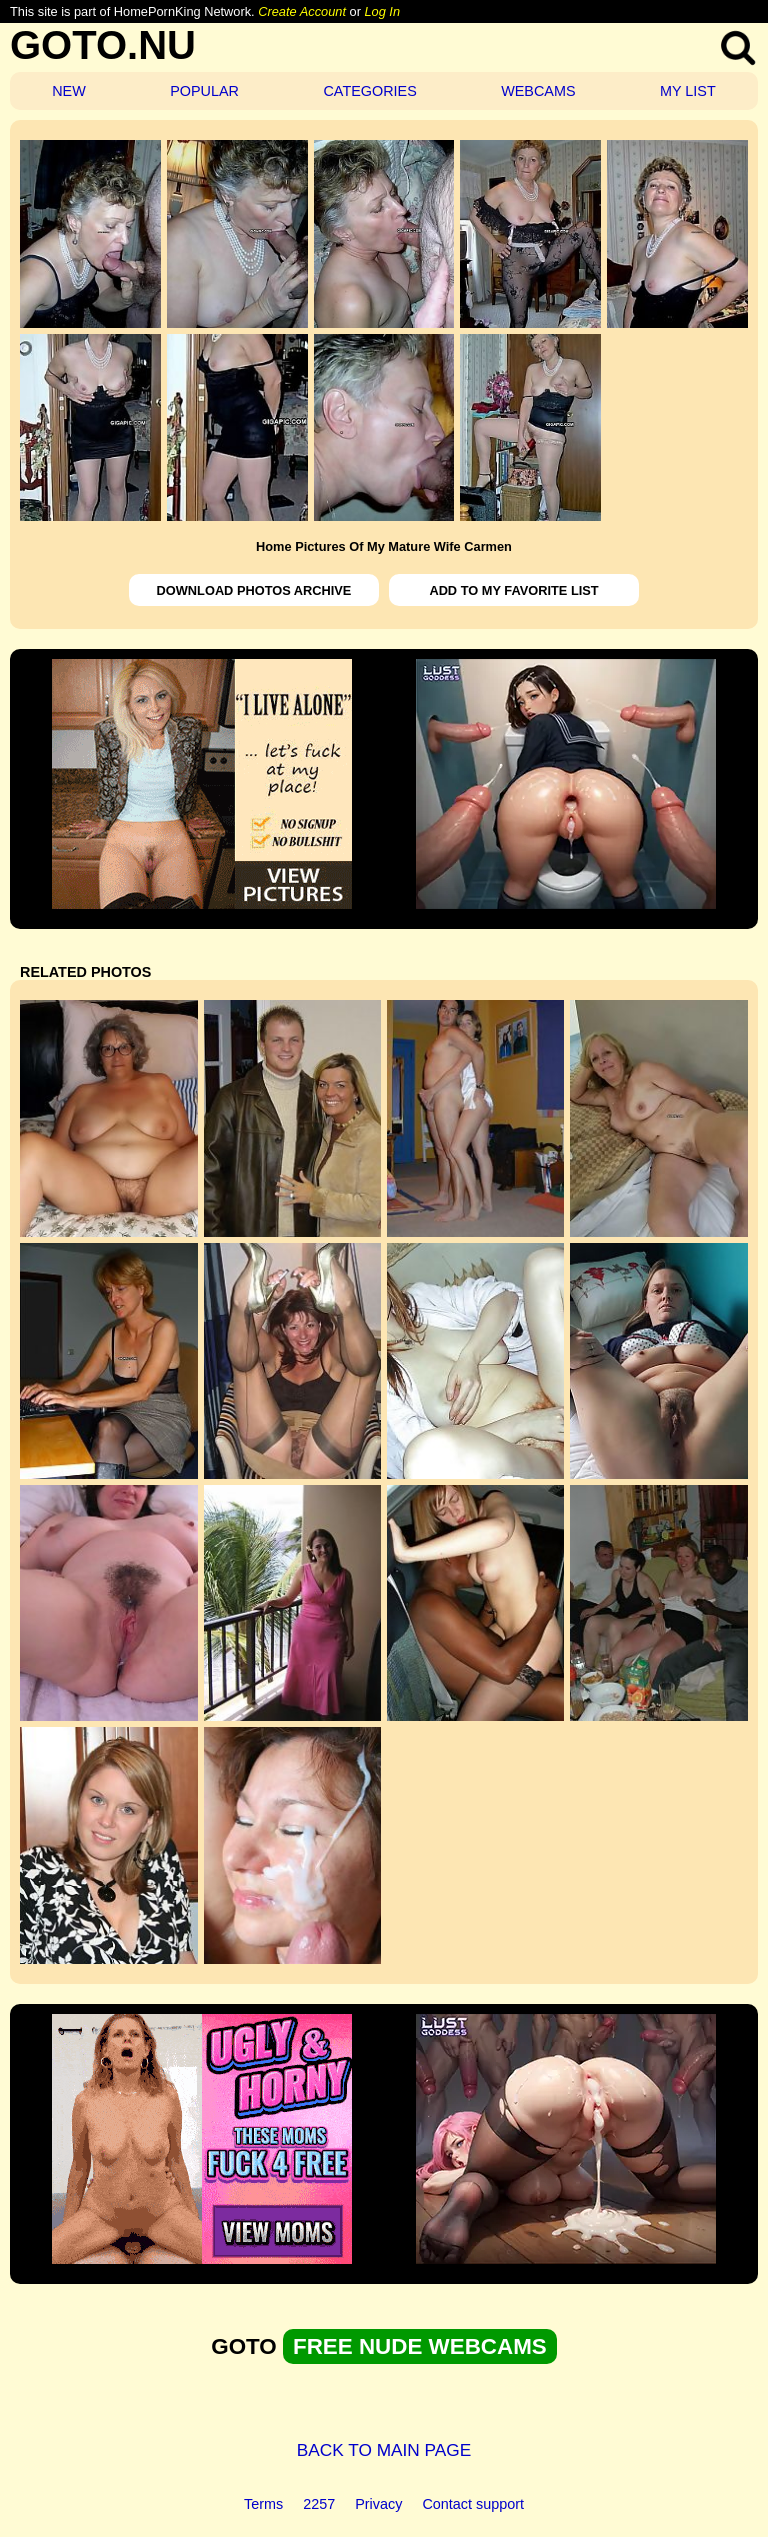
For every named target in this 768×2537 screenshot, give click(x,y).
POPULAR (204, 91)
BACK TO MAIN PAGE (384, 2450)
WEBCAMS (538, 91)
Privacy (378, 2504)
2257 (319, 2504)
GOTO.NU (103, 45)
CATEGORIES (369, 91)
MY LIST (688, 91)
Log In (382, 11)
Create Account (302, 11)
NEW (69, 91)
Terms (263, 2504)
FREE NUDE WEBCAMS (420, 2346)
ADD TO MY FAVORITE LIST (513, 590)
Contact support (473, 2504)
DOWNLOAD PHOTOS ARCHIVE (254, 590)
